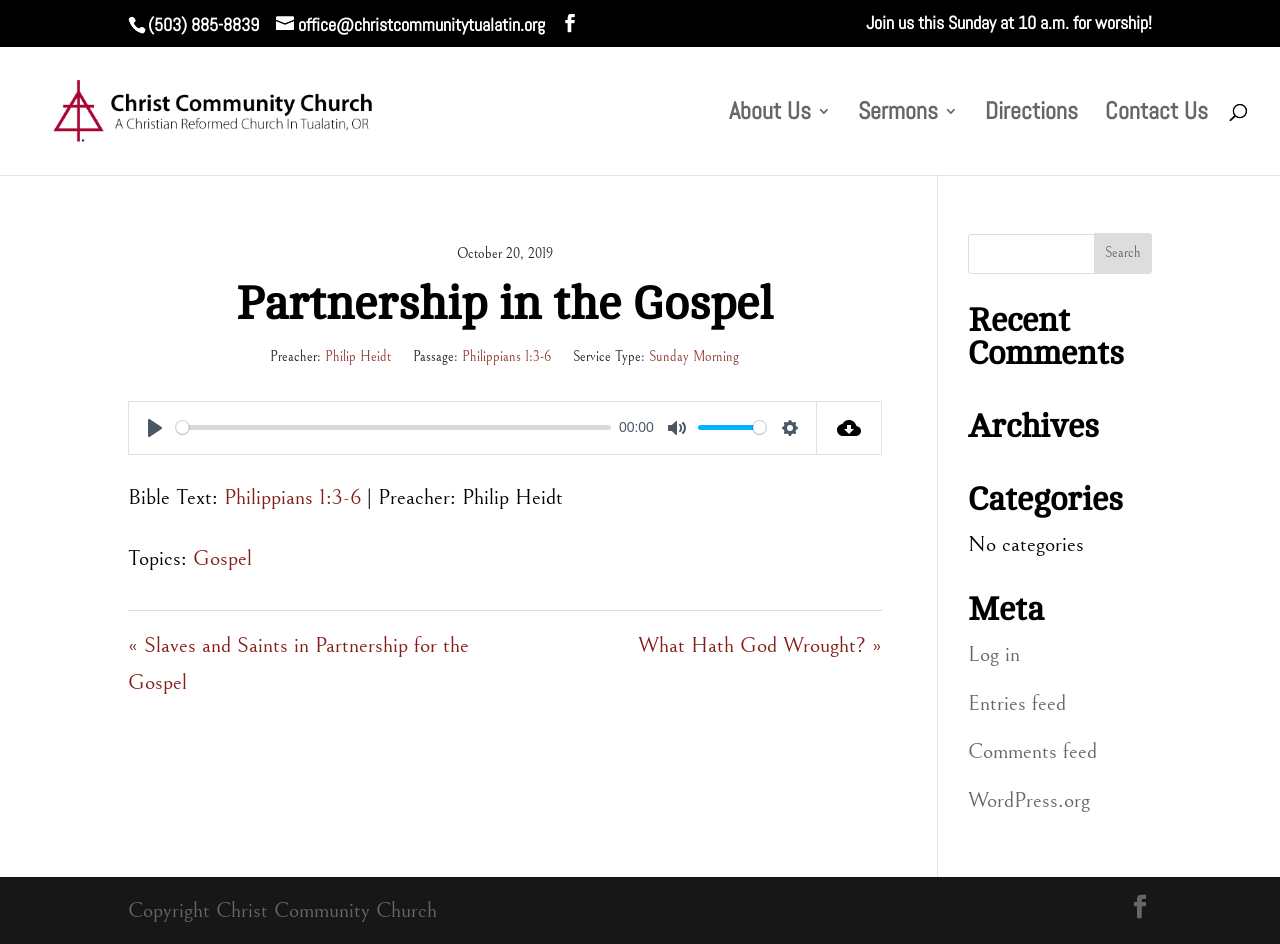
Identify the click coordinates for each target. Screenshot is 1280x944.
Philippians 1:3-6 (506, 357)
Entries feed (1017, 703)
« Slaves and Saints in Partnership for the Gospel (298, 664)
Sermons (898, 115)
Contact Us (1156, 115)
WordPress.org (1029, 800)
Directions (1031, 115)
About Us (770, 115)
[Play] (155, 428)
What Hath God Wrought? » (760, 645)
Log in (994, 654)
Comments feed (1032, 751)
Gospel (222, 558)
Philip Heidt (358, 357)
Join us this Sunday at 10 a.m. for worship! (1009, 24)
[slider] (393, 427)
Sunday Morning (694, 357)
